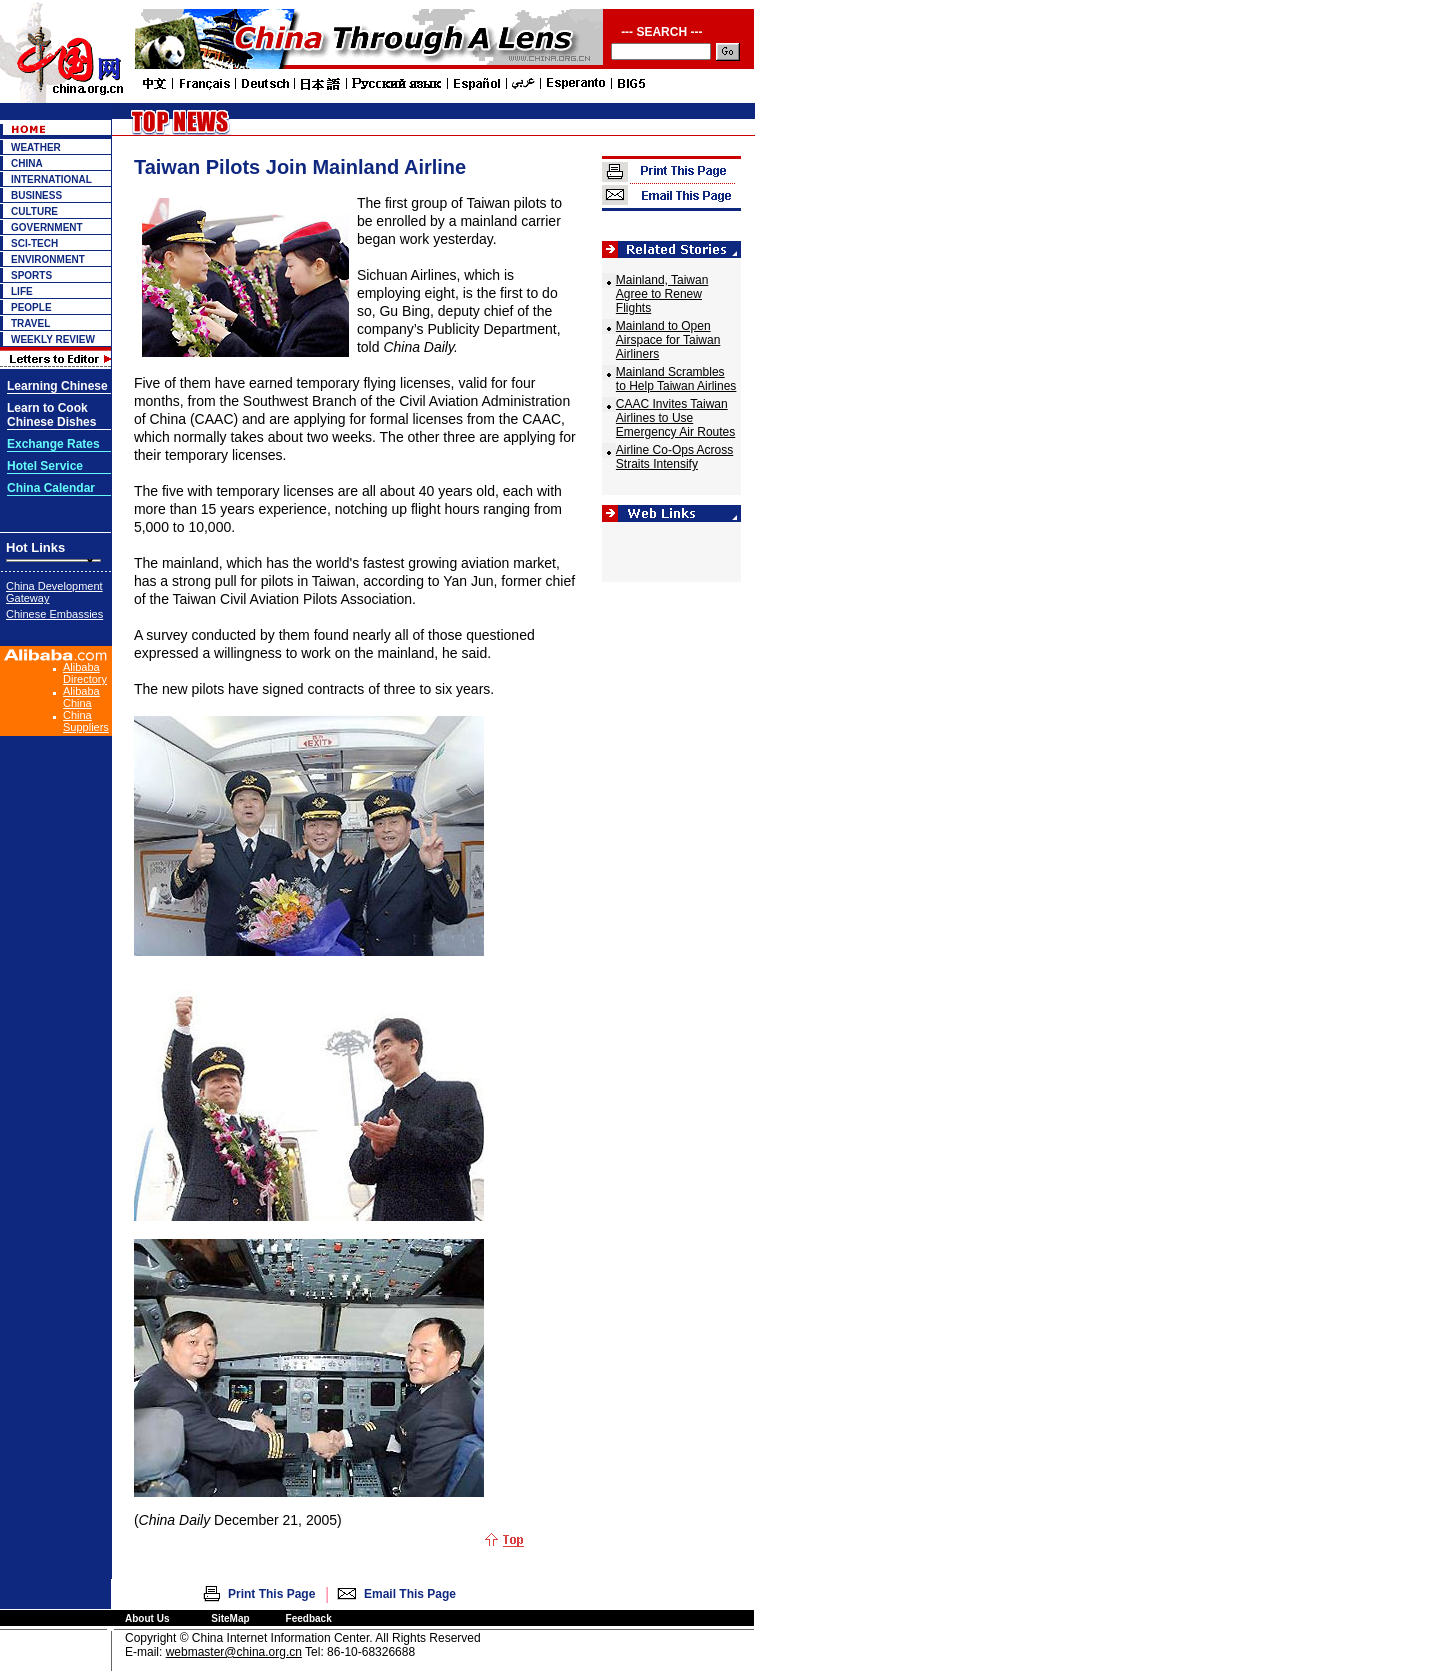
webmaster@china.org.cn (234, 1652)
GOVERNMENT (47, 227)
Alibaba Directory (85, 673)
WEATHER (36, 147)
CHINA (27, 163)
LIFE (22, 291)
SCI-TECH (34, 243)
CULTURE (34, 211)
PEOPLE (31, 307)
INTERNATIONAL (51, 179)
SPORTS (31, 275)
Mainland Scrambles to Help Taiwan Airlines (676, 379)
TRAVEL (30, 323)
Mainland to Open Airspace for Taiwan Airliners (668, 340)
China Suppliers (86, 721)
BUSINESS (36, 195)
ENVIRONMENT (48, 259)
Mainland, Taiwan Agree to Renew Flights (662, 294)
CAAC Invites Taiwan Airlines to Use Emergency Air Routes (675, 418)
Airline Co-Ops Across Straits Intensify (674, 457)
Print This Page (271, 1594)
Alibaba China (81, 697)
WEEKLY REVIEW (53, 339)
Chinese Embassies (54, 614)
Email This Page (410, 1594)
